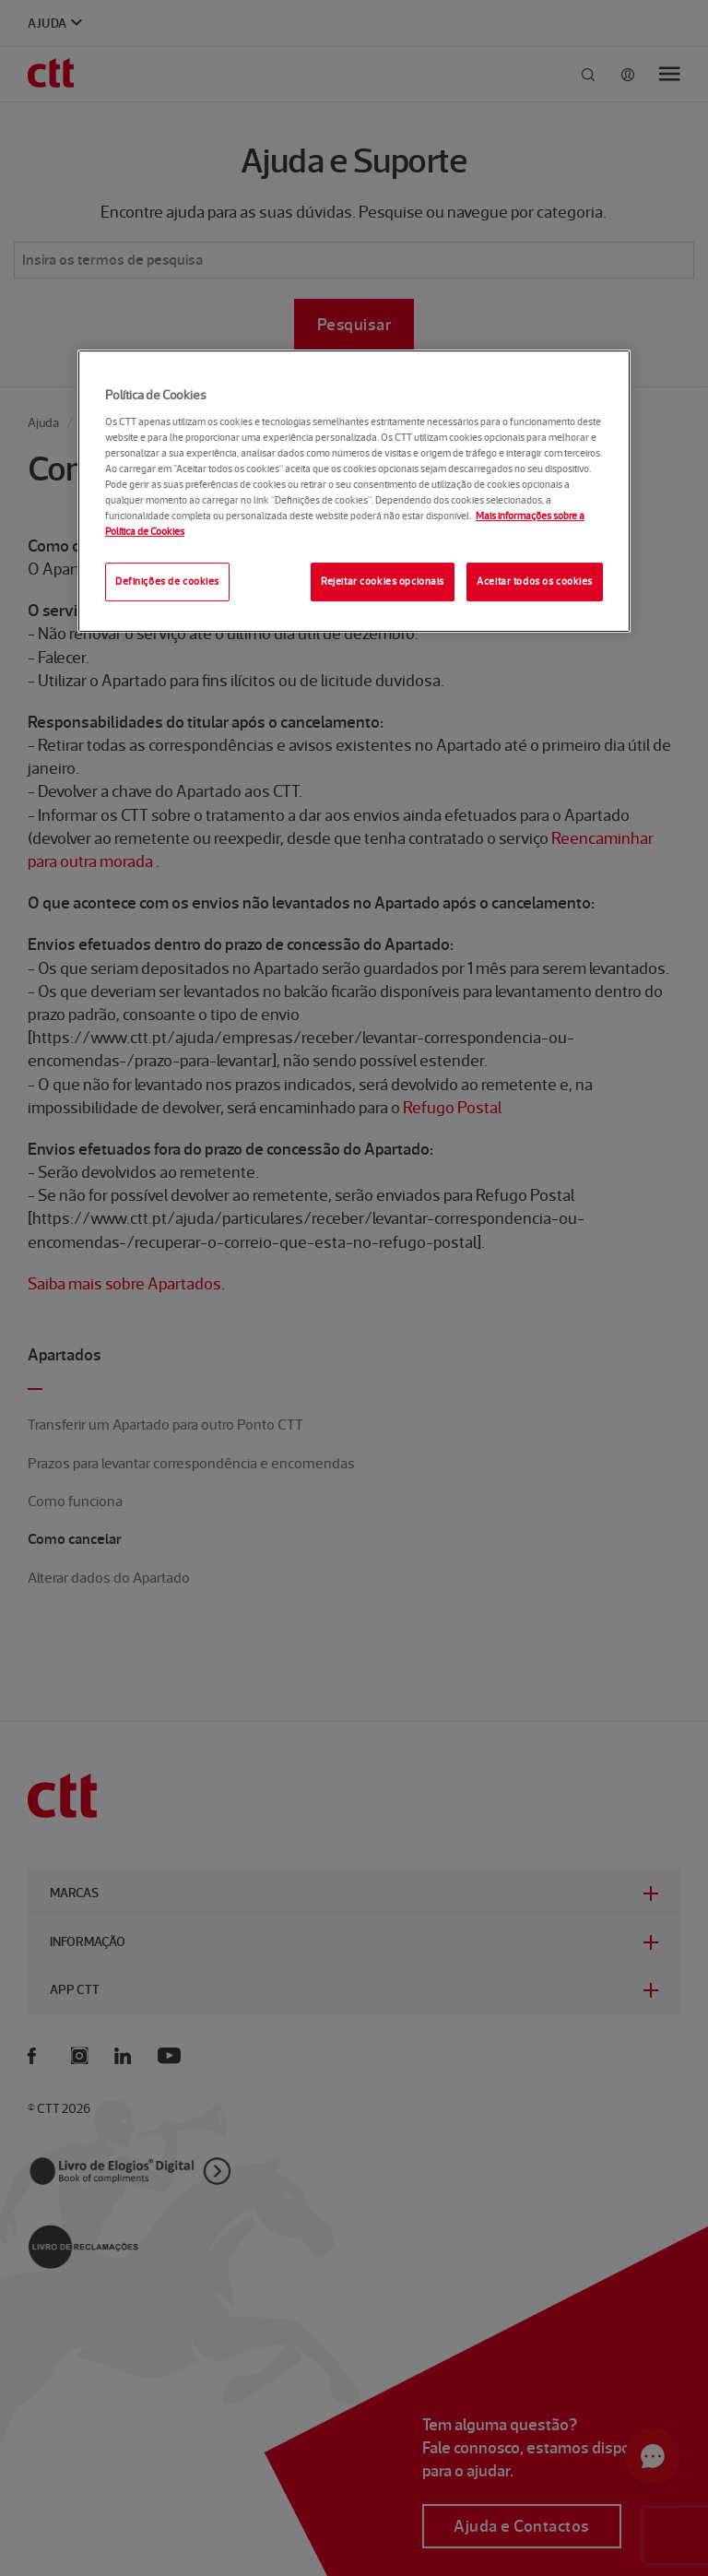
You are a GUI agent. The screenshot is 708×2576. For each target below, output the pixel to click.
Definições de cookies (167, 581)
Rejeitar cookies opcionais (382, 581)
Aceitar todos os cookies (535, 581)
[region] (354, 491)
